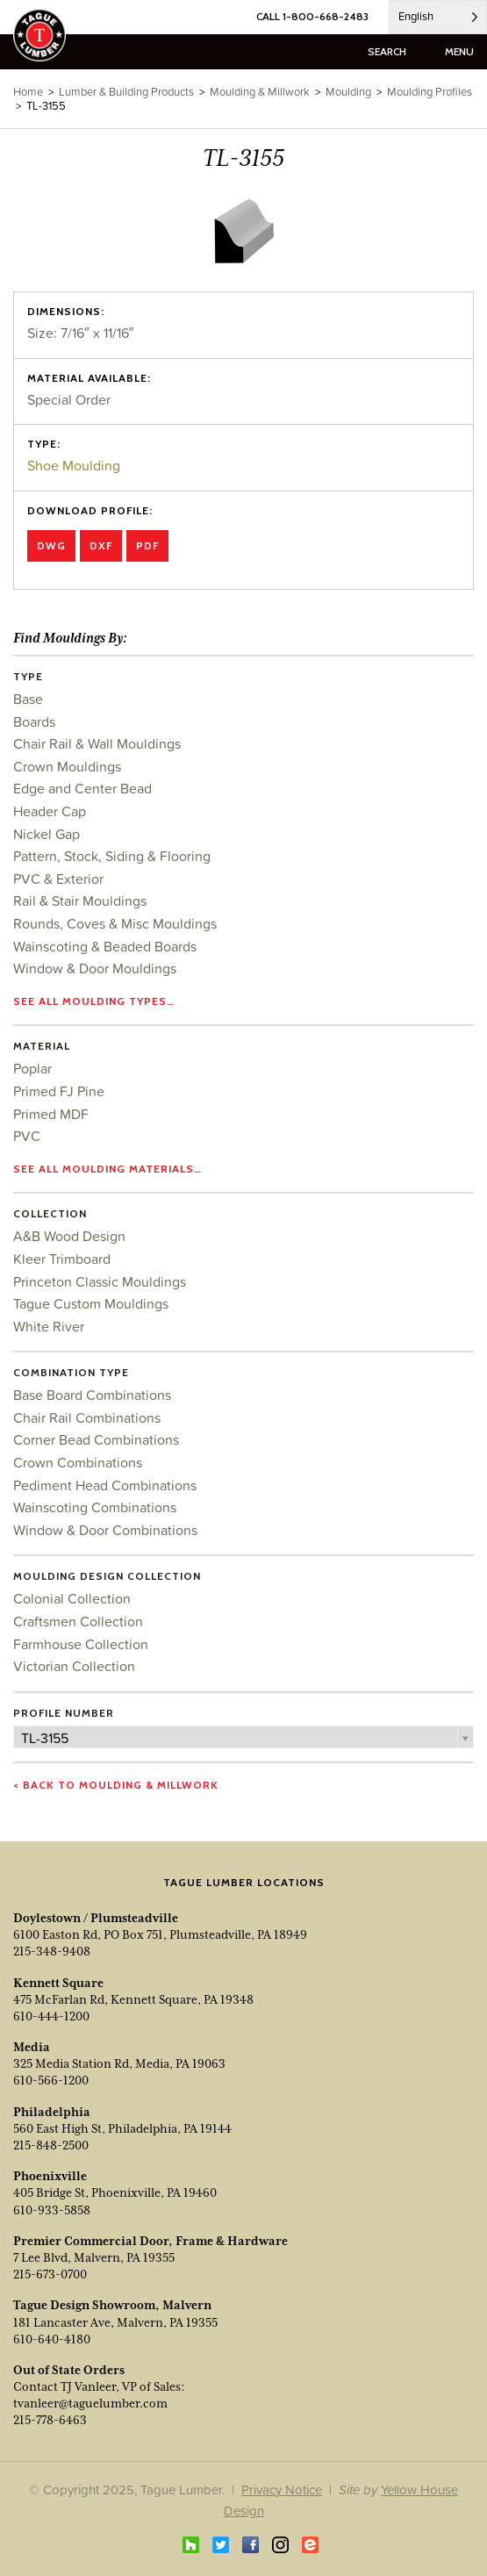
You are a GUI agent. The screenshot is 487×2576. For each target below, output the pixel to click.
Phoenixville (50, 2176)
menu (459, 51)
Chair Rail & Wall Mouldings (97, 743)
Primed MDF (51, 1113)
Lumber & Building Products (126, 91)
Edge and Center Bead (82, 788)
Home (28, 91)
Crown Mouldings (67, 766)
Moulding (348, 91)
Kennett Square (58, 1983)
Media (31, 2047)
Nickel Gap (46, 833)
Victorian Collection (74, 1665)
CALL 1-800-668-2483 (312, 16)
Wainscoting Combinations (94, 1507)
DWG (51, 545)
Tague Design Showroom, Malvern (112, 2305)
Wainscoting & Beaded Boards (105, 946)
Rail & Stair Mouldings (80, 900)
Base (28, 698)
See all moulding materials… (107, 1168)
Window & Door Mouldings (94, 968)
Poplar (32, 1068)
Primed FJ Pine (58, 1090)
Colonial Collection (72, 1598)
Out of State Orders (69, 2370)
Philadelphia (51, 2112)
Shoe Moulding (73, 465)
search (387, 51)
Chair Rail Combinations (87, 1417)
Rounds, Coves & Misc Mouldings (115, 923)
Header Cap (49, 811)
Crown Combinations (77, 1462)
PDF (147, 545)
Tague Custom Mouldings (90, 1303)
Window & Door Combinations (105, 1529)
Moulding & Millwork (260, 91)
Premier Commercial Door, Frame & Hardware (150, 2241)
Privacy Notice (281, 2489)
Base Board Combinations (92, 1394)
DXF (101, 545)
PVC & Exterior (58, 878)
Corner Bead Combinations (96, 1439)
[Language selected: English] (438, 17)
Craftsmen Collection (78, 1621)
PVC (26, 1135)
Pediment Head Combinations (105, 1485)
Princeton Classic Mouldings (99, 1281)
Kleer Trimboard (62, 1258)
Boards (34, 721)
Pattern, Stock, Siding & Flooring (112, 855)
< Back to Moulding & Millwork (115, 1784)
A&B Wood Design (69, 1235)
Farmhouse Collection (80, 1643)
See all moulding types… (94, 1001)
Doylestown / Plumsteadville (95, 1918)
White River (48, 1326)
